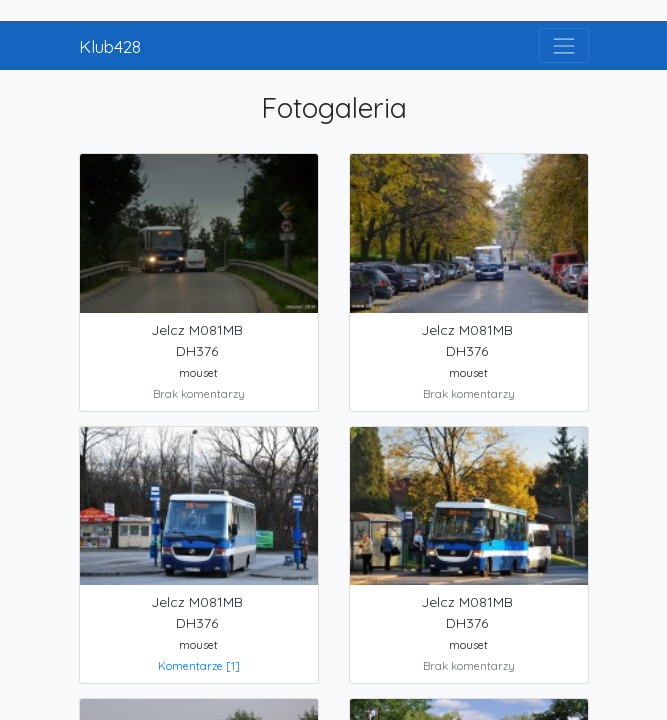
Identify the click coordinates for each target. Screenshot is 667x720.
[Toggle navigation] (563, 45)
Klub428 (110, 46)
